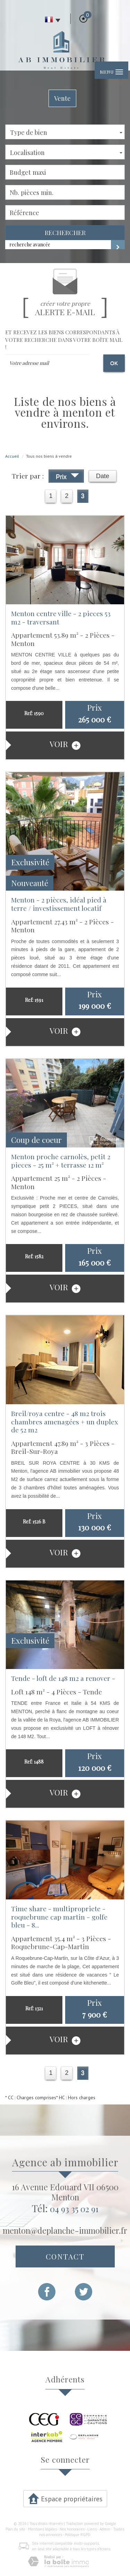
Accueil (12, 456)
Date (102, 476)
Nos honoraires (72, 2529)
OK (114, 363)
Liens (92, 2529)
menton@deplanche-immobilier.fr (65, 2230)
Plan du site (15, 2529)
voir (65, 744)
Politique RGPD (77, 2534)
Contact (65, 2256)
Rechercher (65, 232)
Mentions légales (42, 2529)
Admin (104, 2529)
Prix (67, 477)
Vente (62, 98)
